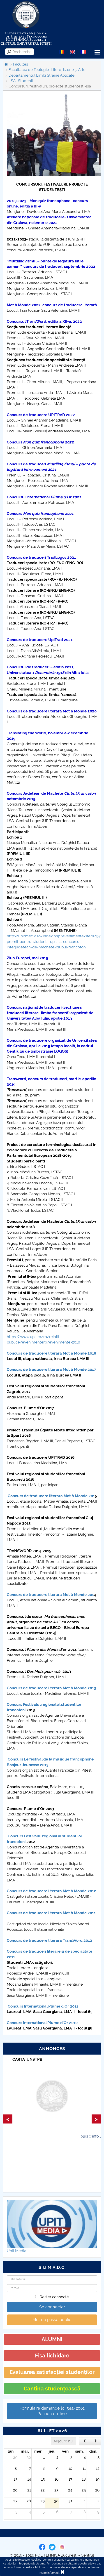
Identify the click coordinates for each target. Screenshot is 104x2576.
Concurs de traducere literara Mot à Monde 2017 (51, 1369)
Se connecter (52, 2307)
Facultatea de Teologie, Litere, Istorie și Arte (47, 69)
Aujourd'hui (63, 2441)
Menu (97, 52)
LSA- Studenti (21, 80)
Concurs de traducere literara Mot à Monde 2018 (51, 1353)
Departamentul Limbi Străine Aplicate (41, 75)
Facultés (20, 64)
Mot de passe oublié (52, 2319)
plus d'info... (91, 2136)
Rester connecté (52, 2297)
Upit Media (16, 2250)
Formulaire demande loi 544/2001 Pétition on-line (52, 2411)
